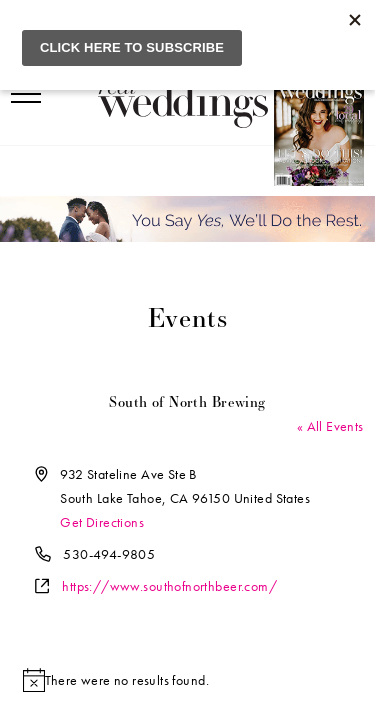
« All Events (330, 426)
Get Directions (102, 522)
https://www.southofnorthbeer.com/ (169, 586)
